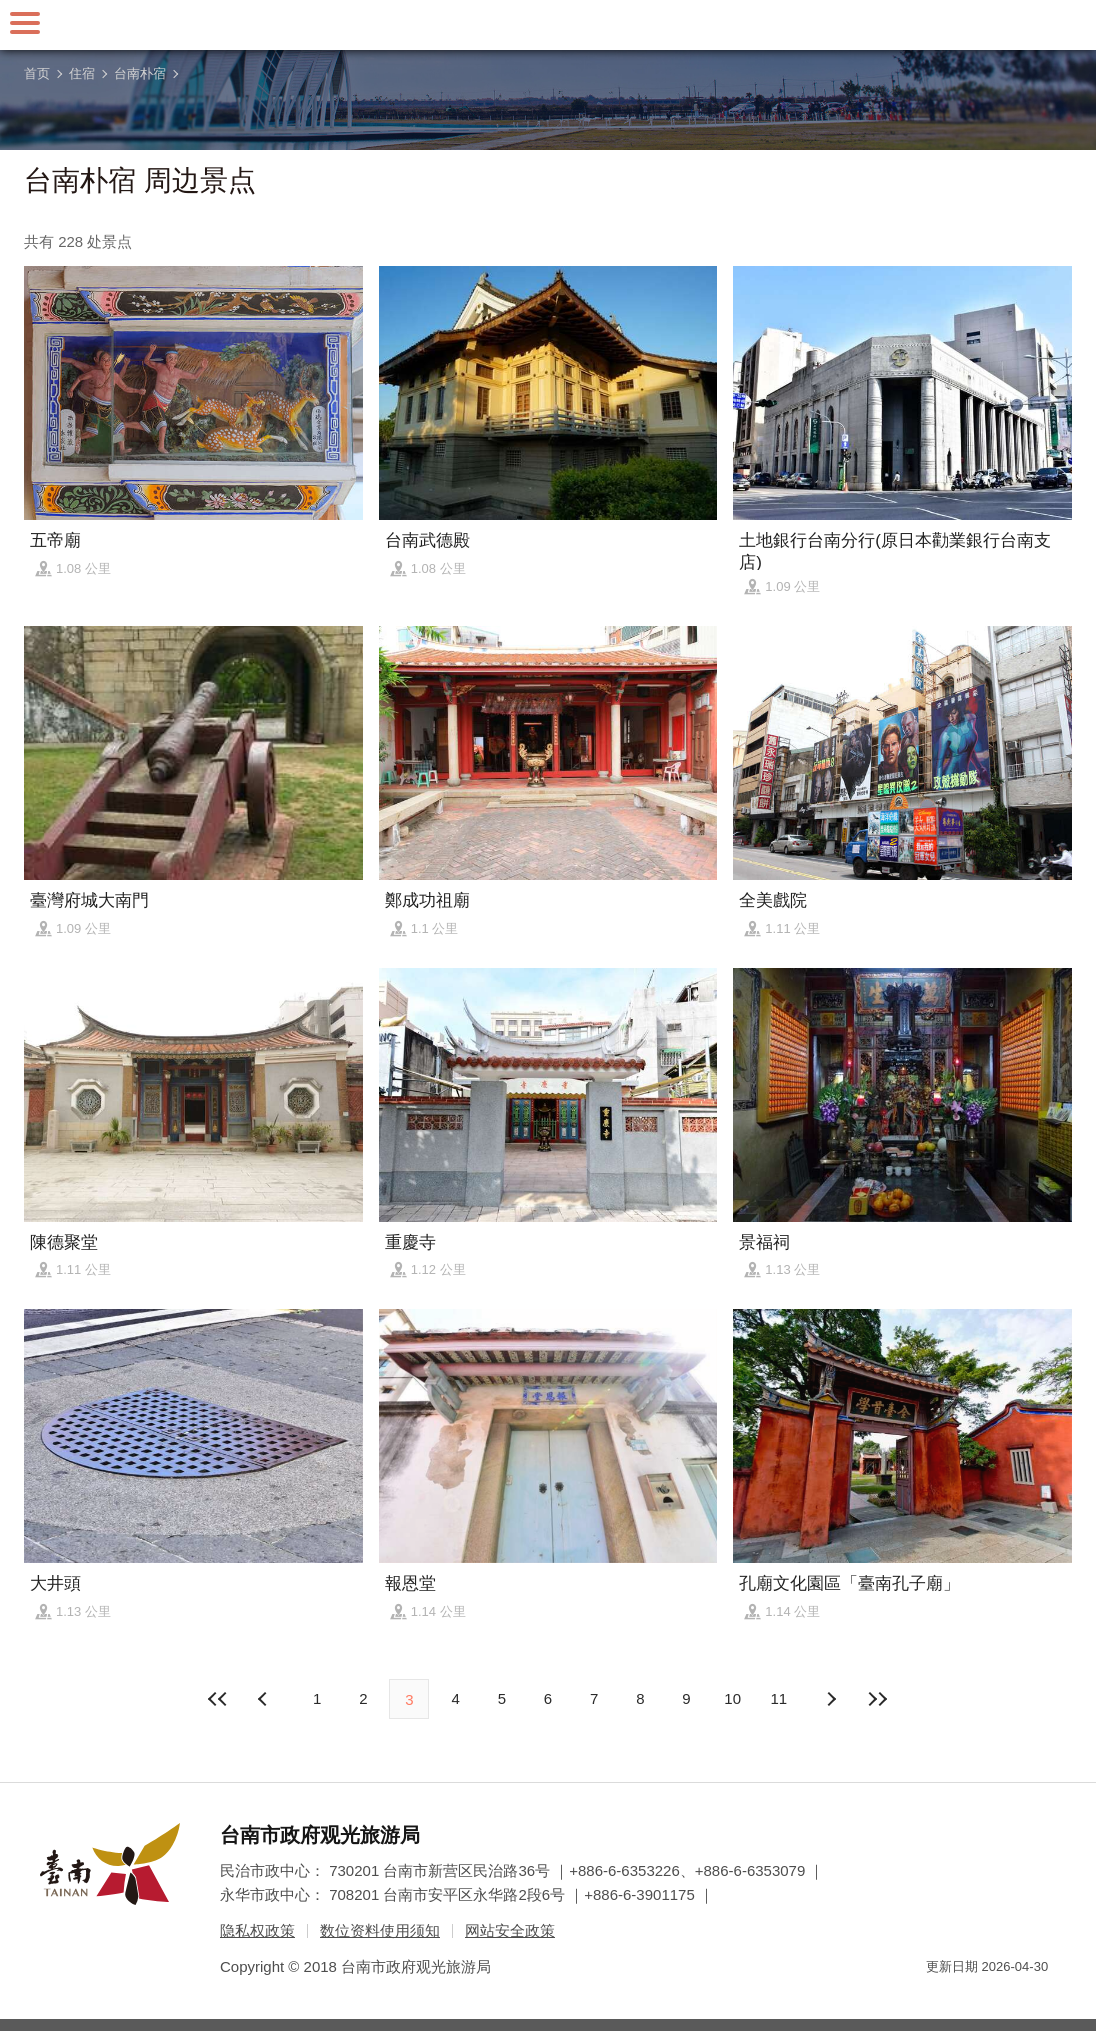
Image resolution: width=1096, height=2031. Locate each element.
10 (732, 1698)
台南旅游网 (548, 25)
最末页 (877, 1699)
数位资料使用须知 (380, 1930)
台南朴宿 (140, 73)
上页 (831, 1699)
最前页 (219, 1699)
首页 (37, 73)
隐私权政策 (257, 1930)
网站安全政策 (510, 1930)
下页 (265, 1699)
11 (779, 1698)
